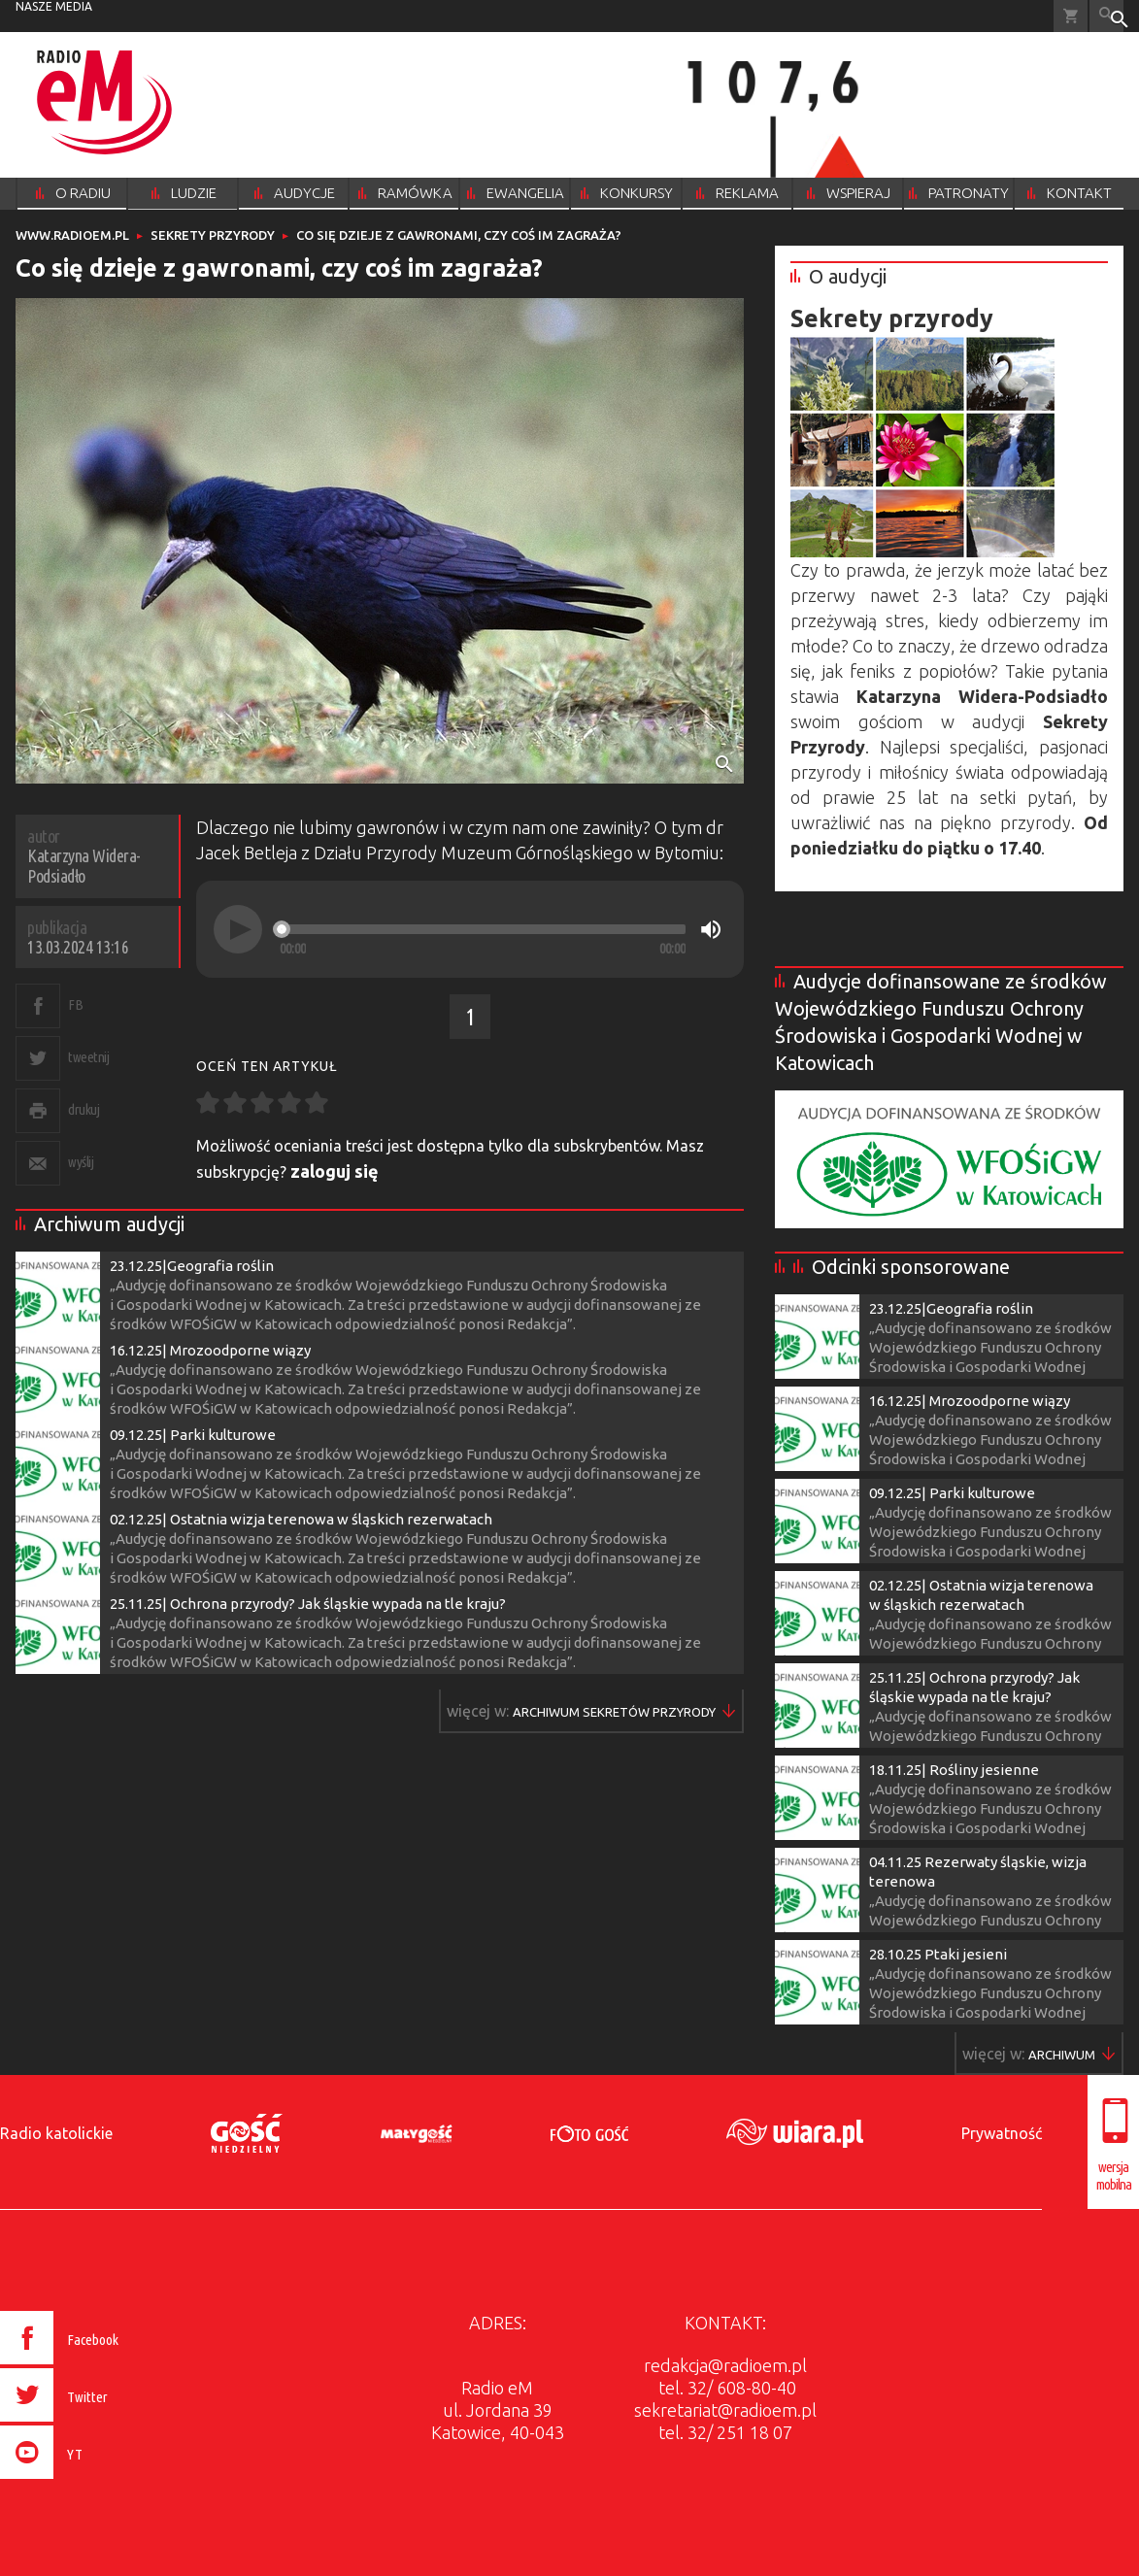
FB (75, 1004)
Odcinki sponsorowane (911, 1266)
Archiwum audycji (109, 1224)
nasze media (54, 6)
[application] (470, 929)
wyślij (80, 1162)
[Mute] (710, 929)
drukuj (83, 1109)
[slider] (483, 929)
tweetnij (88, 1057)
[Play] (238, 929)
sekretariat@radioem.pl (725, 2410)
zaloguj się (334, 1171)
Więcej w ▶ (614, 1712)
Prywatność (1001, 2133)
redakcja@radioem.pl (725, 2365)
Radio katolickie (56, 2133)
